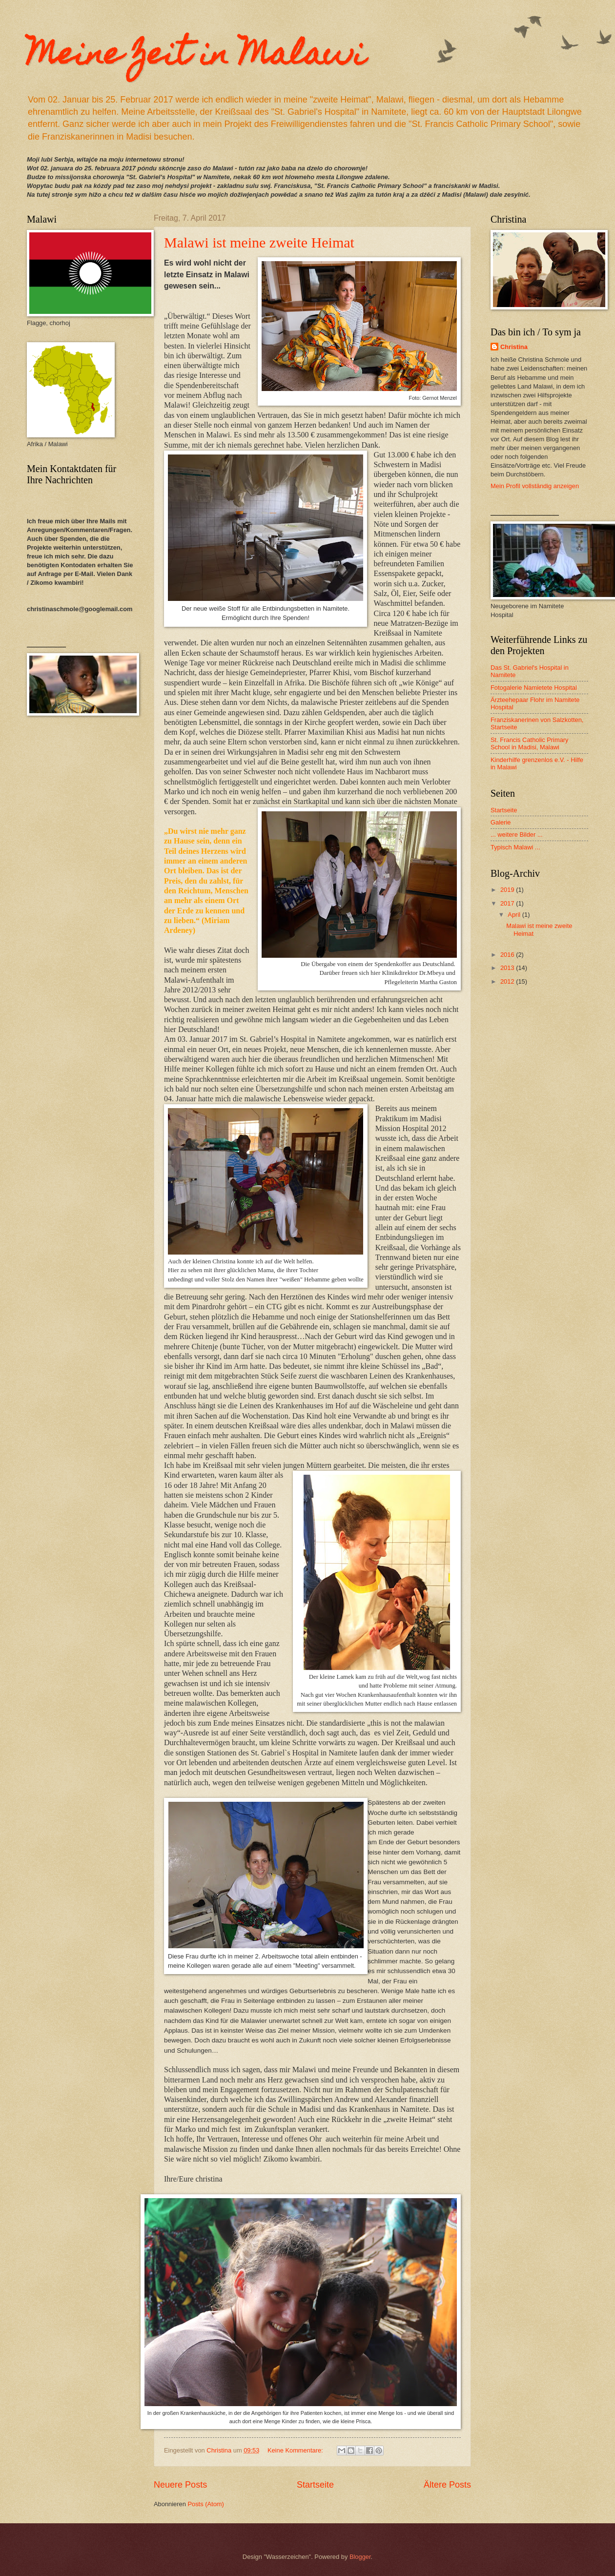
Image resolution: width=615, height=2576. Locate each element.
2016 (508, 954)
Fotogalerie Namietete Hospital (534, 687)
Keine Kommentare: (296, 2450)
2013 (508, 967)
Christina (514, 346)
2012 (508, 981)
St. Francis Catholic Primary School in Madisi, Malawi (530, 743)
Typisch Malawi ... (515, 847)
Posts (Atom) (205, 2504)
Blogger (360, 2556)
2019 (508, 889)
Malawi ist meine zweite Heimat (259, 242)
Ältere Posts (447, 2485)
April (515, 914)
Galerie (501, 822)
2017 (508, 903)
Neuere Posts (180, 2485)
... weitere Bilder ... (517, 834)
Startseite (315, 2485)
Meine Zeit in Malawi (196, 56)
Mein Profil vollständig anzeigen (535, 486)
